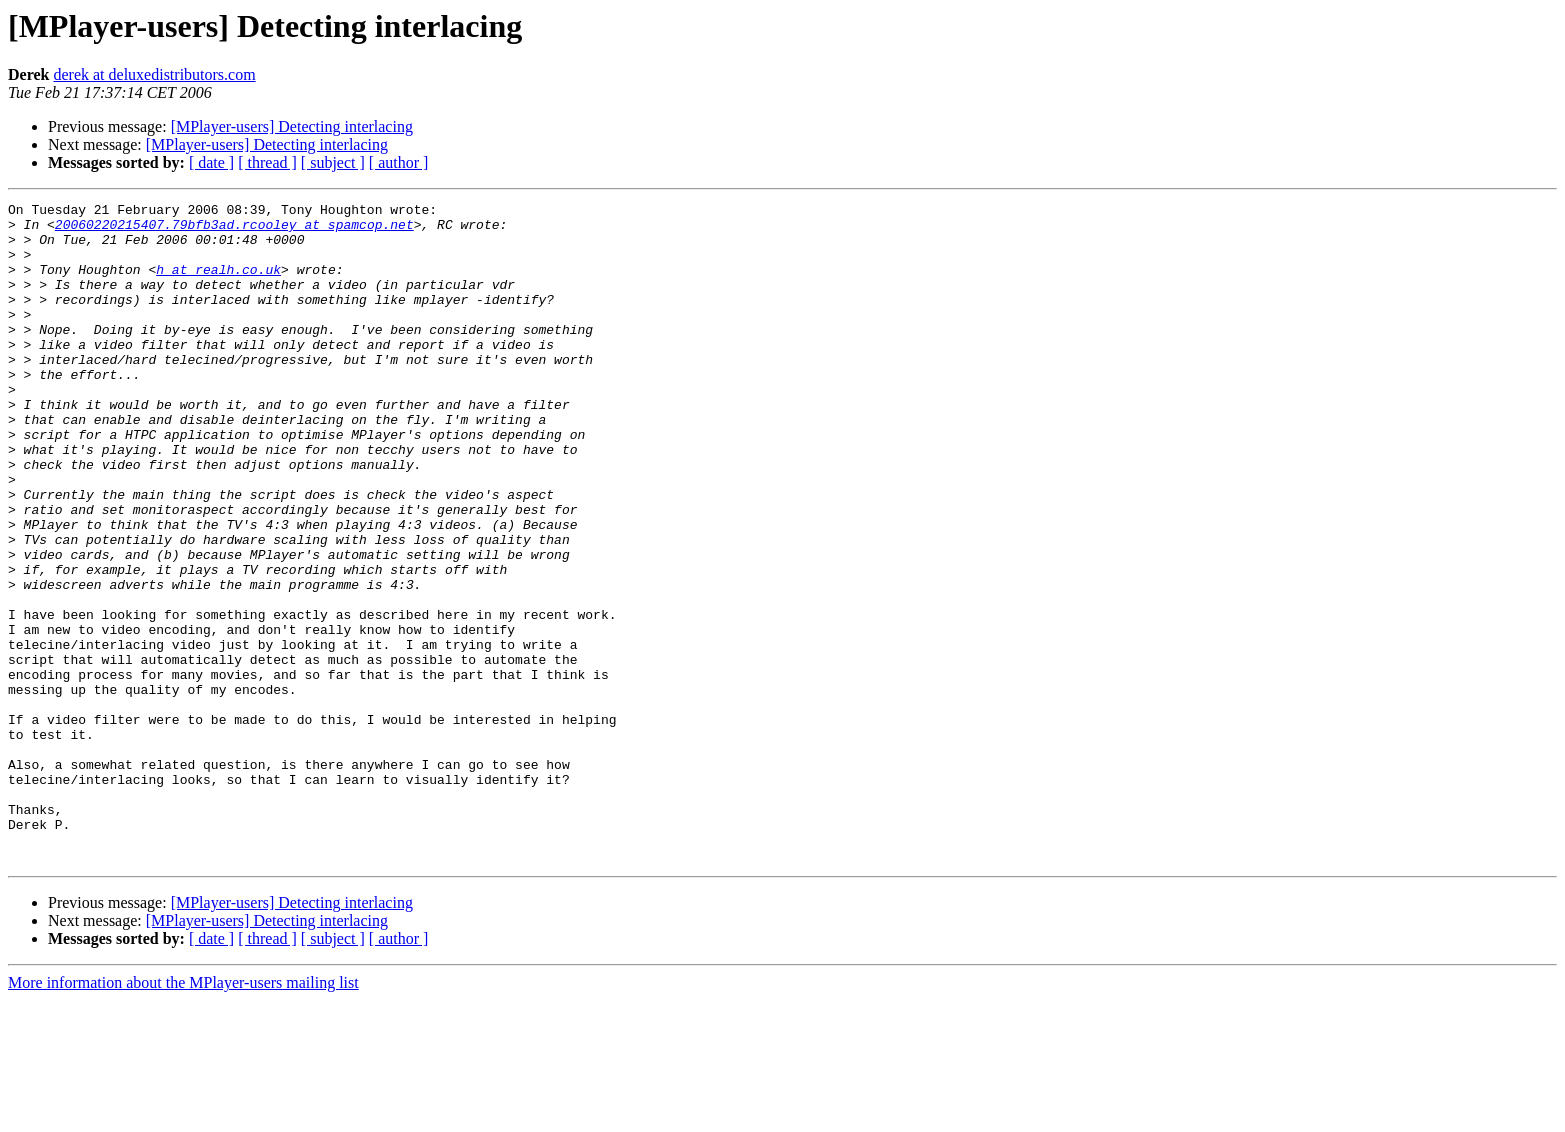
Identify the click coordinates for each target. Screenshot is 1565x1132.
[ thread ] (267, 162)
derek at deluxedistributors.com (154, 74)
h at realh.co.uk (218, 284)
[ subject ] (333, 162)
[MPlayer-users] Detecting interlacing (292, 126)
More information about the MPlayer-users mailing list (183, 1114)
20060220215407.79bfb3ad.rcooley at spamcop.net (234, 230)
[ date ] (211, 162)
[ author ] (399, 162)
